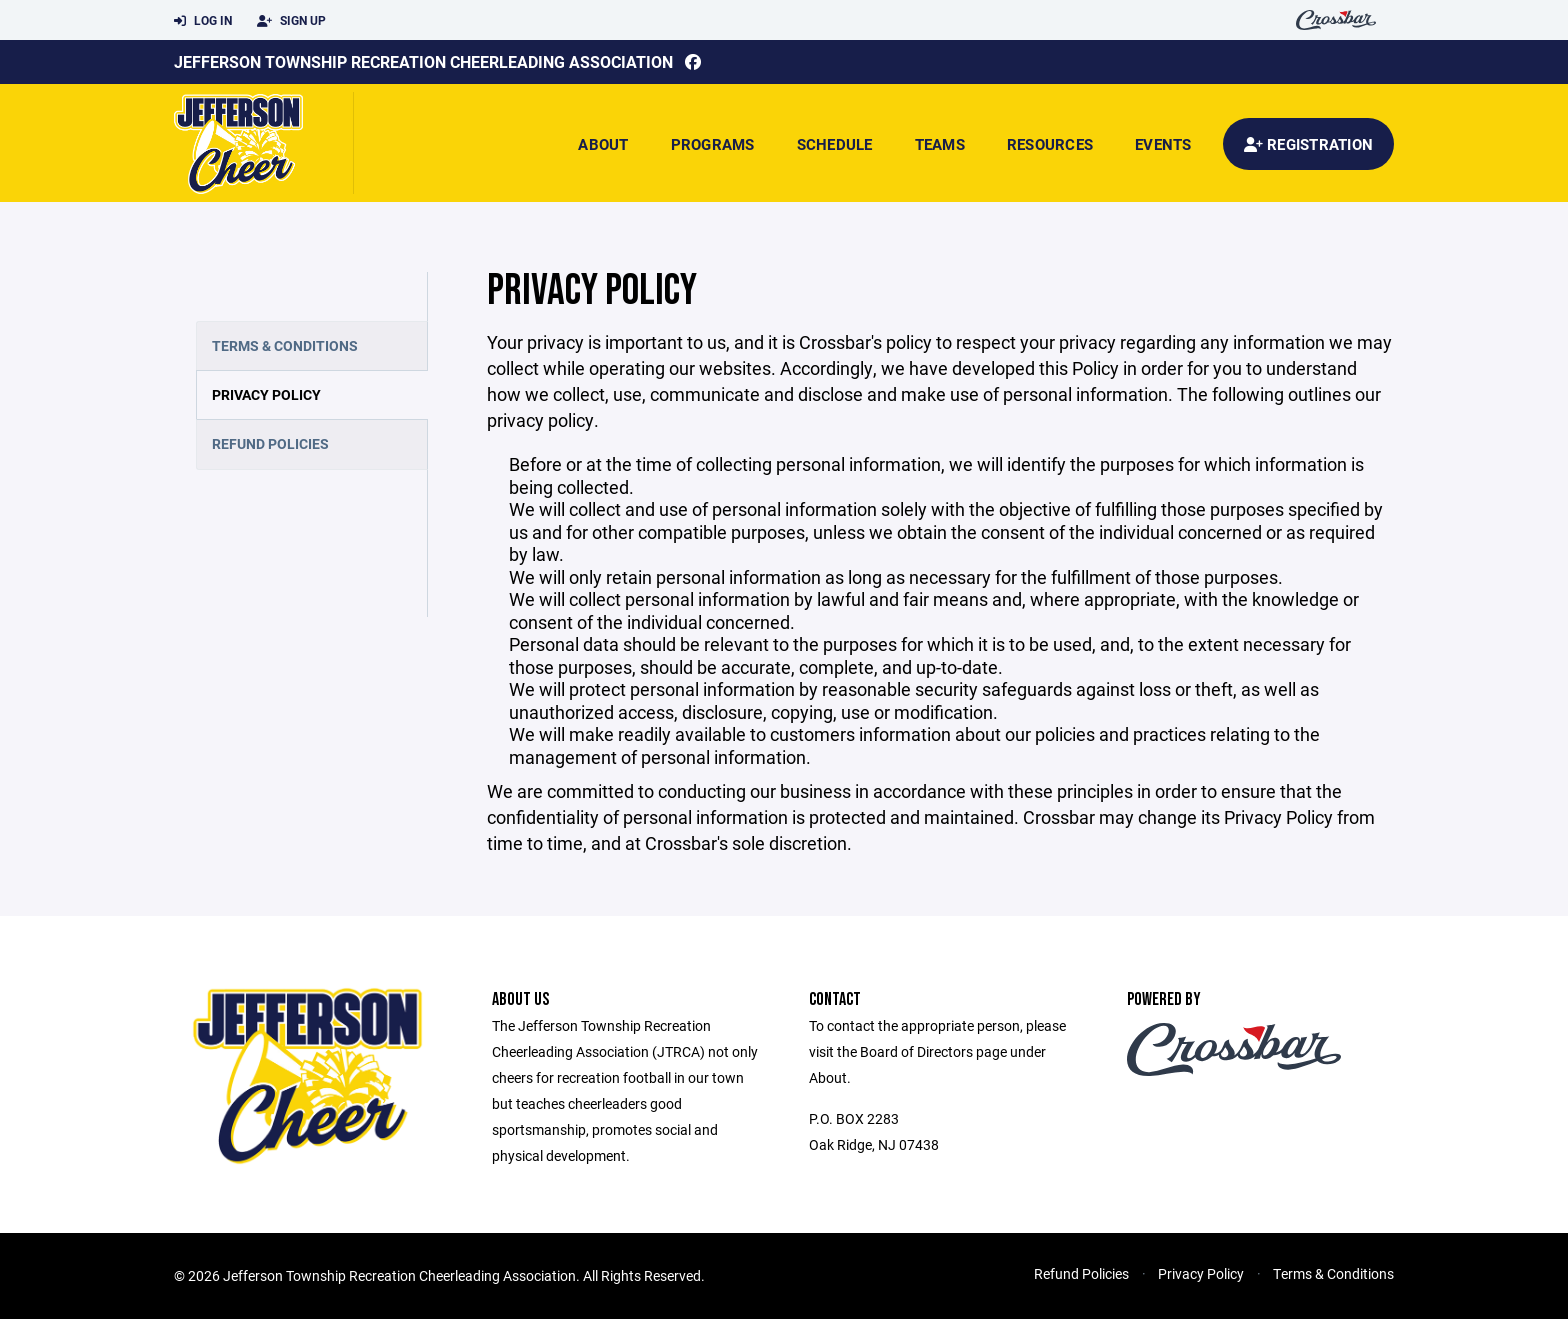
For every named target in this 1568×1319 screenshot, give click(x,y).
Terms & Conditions (285, 345)
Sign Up (291, 21)
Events (1163, 144)
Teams (940, 144)
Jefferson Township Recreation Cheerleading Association (423, 61)
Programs (713, 144)
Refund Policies (270, 443)
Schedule (835, 144)
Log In (203, 21)
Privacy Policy (266, 394)
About (603, 144)
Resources (1050, 144)
